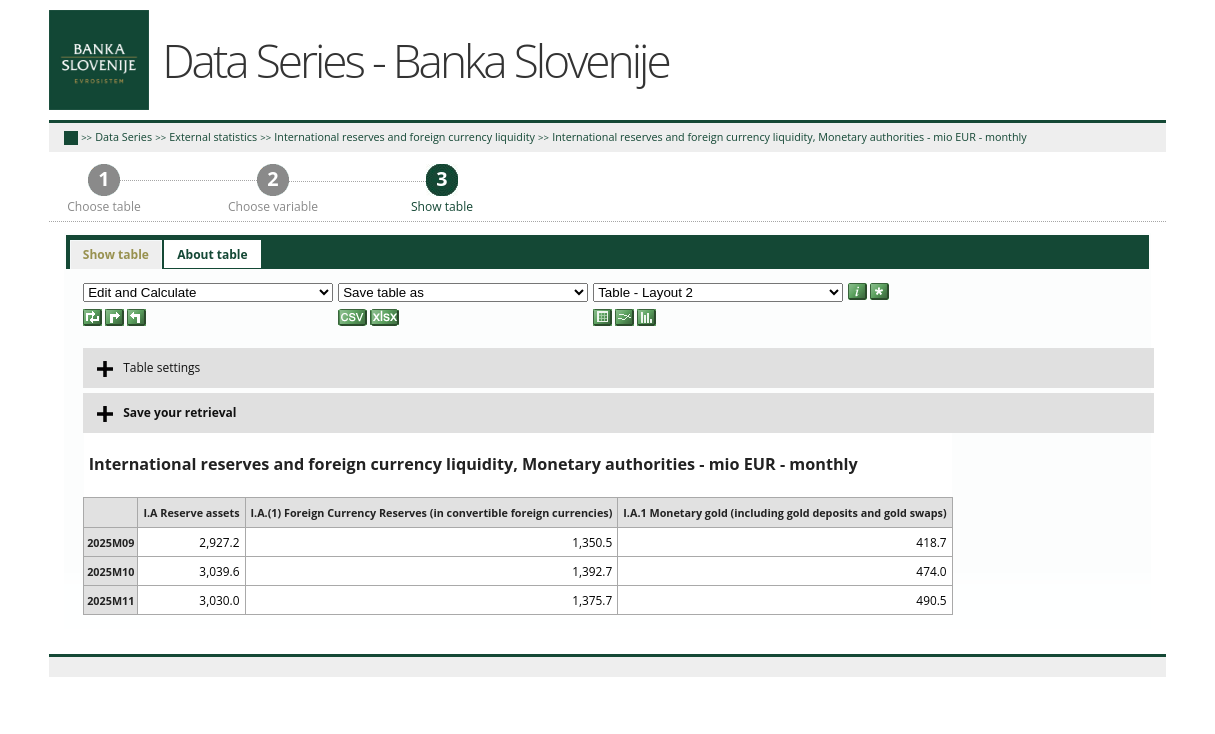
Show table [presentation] (116, 254)
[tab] (116, 255)
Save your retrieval (166, 413)
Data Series (123, 136)
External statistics (213, 136)
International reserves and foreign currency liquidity (404, 136)
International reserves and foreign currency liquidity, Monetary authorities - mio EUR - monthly (789, 136)
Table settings (148, 368)
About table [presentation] (212, 254)
